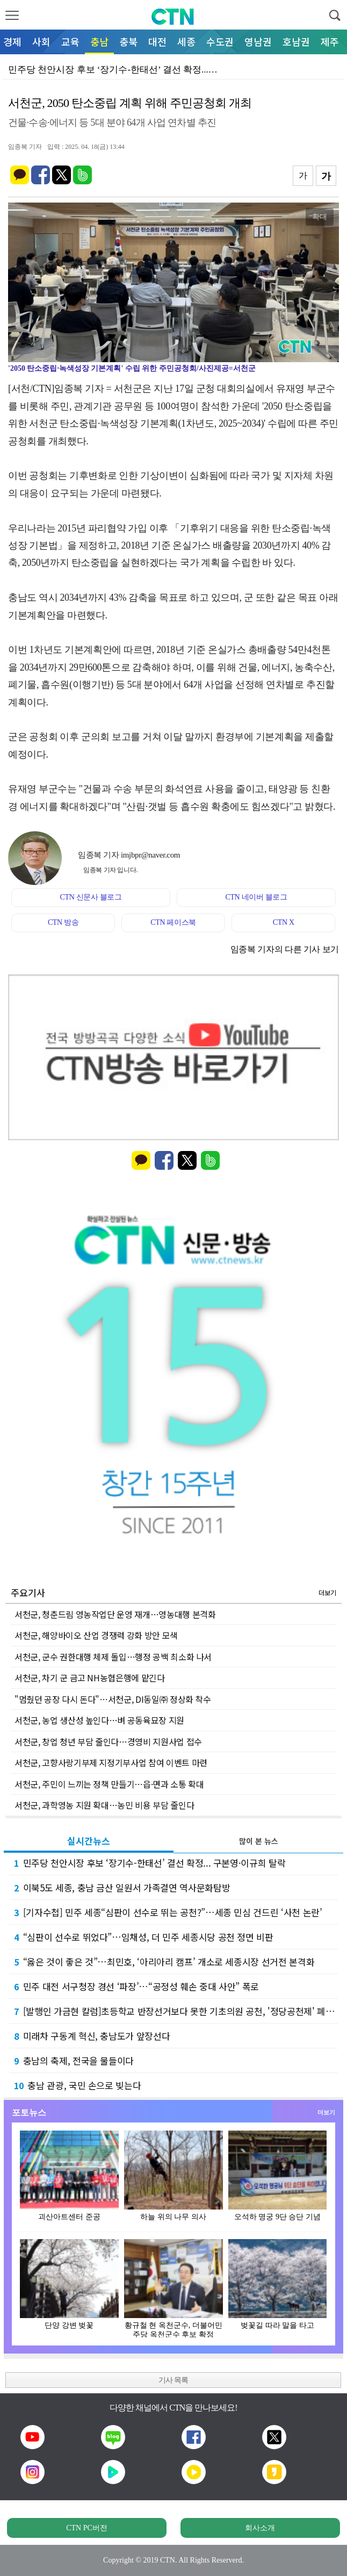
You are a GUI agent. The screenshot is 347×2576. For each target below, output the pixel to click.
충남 (99, 41)
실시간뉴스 (88, 1840)
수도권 (220, 41)
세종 (186, 41)
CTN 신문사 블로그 (90, 897)
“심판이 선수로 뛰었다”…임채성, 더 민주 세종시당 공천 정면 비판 (143, 1937)
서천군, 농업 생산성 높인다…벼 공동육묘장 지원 (99, 1720)
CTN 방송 (63, 922)
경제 (12, 41)
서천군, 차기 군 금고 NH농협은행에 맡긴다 (90, 1677)
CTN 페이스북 (173, 922)
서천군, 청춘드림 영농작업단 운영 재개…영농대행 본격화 (115, 1614)
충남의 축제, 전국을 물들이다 (74, 2060)
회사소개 (260, 2528)
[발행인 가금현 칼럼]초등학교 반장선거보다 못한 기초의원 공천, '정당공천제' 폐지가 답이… (176, 2011)
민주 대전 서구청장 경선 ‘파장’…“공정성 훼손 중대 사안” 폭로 (136, 1986)
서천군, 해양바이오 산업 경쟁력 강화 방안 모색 (96, 1635)
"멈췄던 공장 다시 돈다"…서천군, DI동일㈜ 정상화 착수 (113, 1699)
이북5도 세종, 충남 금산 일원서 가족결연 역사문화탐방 (122, 1887)
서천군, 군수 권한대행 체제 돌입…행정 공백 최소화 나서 (113, 1656)
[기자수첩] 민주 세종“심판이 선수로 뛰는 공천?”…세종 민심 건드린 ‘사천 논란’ (168, 1912)
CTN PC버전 (86, 2528)
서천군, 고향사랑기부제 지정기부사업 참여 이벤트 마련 (111, 1762)
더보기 (327, 1592)
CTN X (283, 922)
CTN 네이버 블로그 (256, 897)
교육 (70, 41)
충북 (128, 41)
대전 (157, 41)
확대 (319, 216)
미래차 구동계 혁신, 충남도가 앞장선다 (92, 2035)
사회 (41, 41)
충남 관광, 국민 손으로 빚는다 (77, 2085)
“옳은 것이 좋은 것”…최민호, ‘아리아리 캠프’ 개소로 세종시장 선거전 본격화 (164, 1961)
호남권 (296, 41)
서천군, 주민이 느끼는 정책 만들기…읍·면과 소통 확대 (109, 1784)
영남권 (258, 41)
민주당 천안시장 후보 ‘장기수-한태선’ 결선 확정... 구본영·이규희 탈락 (149, 1862)
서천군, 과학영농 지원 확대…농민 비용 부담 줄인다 (104, 1804)
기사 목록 (173, 2380)
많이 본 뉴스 (258, 1841)
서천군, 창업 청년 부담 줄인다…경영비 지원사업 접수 (108, 1741)
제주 (330, 41)
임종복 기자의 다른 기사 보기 (284, 949)
